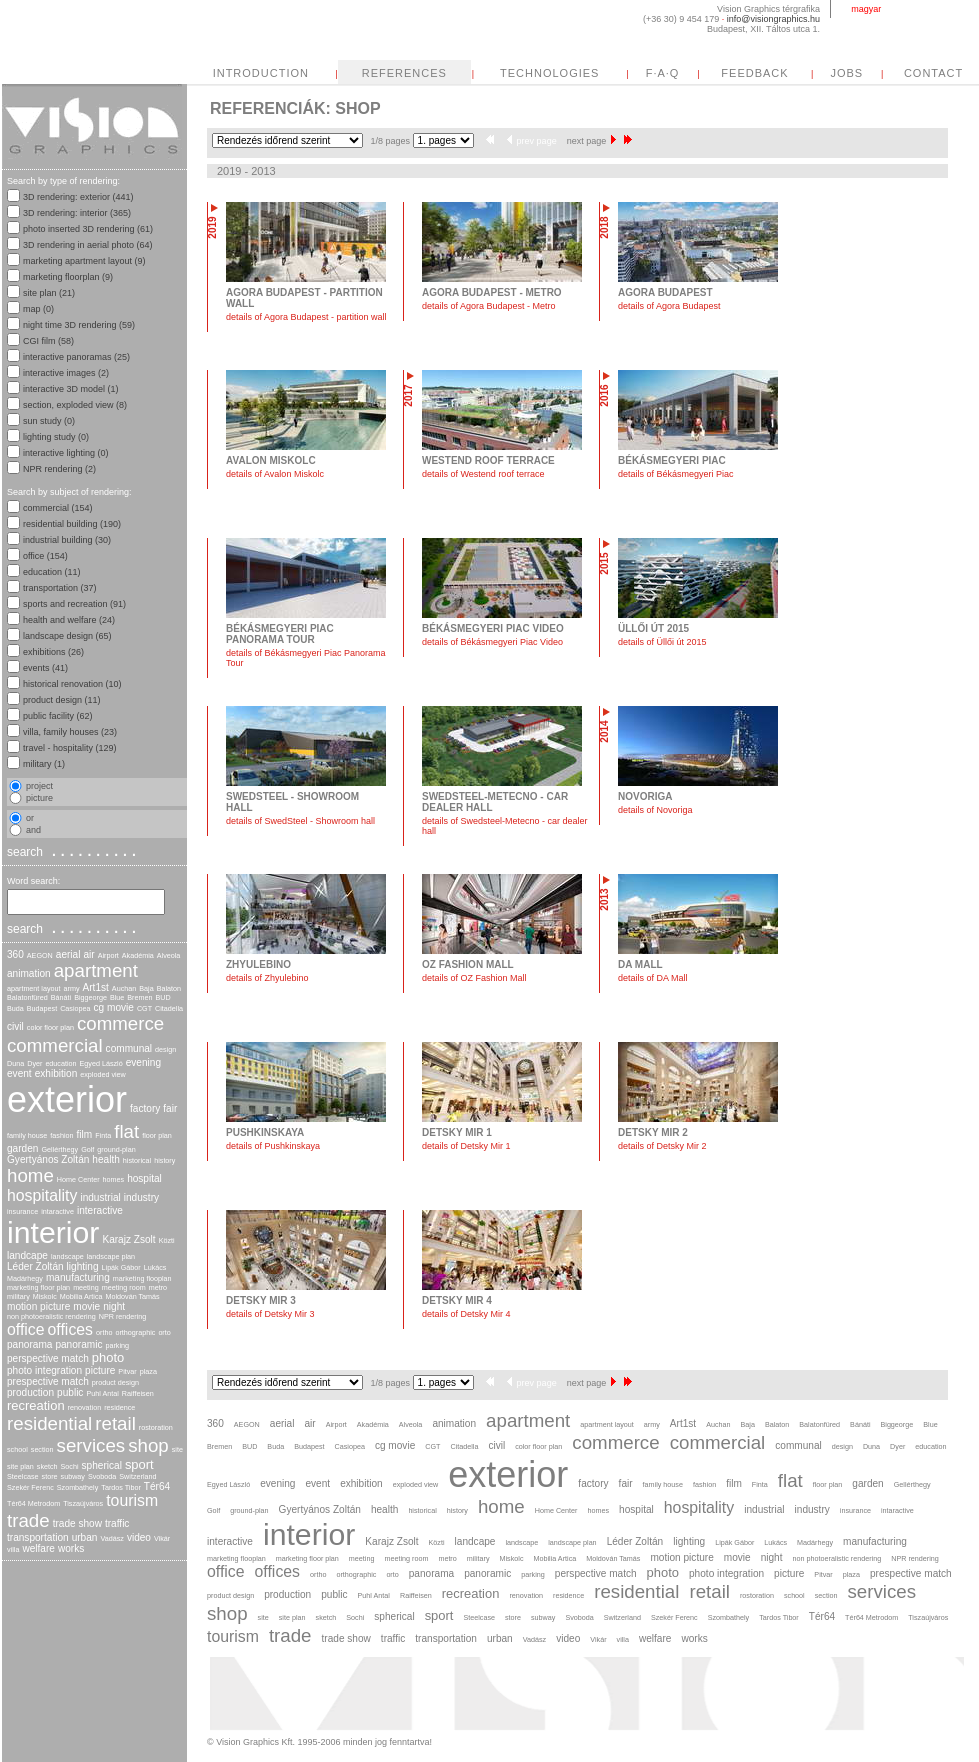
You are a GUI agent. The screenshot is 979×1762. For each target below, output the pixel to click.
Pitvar (127, 1371)
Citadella (169, 1008)
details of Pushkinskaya (273, 1146)
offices (70, 1329)
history (164, 1160)
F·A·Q (663, 73)
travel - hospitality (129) (70, 748)
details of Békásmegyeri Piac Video (492, 642)
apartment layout (34, 988)
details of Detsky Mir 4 (466, 1314)
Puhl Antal (102, 1393)
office (26, 1329)
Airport (108, 955)
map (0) (38, 309)
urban (85, 1537)
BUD (163, 997)
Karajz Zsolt (128, 1239)
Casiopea (75, 1008)
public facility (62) (58, 716)
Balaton (169, 988)
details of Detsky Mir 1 (466, 1146)
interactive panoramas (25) (76, 357)
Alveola (169, 955)
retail (115, 1423)
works (71, 1548)
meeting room (124, 1287)
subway (73, 1476)
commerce (120, 1023)
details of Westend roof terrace (483, 474)
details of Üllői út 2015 (662, 642)
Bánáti (61, 997)
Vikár (162, 1538)
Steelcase (23, 1476)
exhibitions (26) (53, 652)
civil (15, 1026)
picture (100, 1370)
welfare (38, 1548)
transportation (38, 1537)
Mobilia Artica (81, 1296)
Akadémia (138, 955)
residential (49, 1423)
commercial (55, 1045)
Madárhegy (25, 1278)
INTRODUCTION (261, 73)
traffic (117, 1523)
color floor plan (50, 1027)
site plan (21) (49, 293)
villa (13, 1549)
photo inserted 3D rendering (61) (88, 229)
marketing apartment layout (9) (84, 261)
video (139, 1537)
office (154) (45, 556)
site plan (20, 1466)
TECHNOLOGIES (549, 73)
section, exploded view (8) (75, 405)
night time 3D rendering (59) (79, 325)
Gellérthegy (59, 1149)
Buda (15, 1008)
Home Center (78, 1179)
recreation (36, 1405)
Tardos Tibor (121, 1487)
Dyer (34, 1063)
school (17, 1449)
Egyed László (101, 1063)
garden (22, 1148)
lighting (83, 1266)
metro (158, 1287)
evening (143, 1062)
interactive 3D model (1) (71, 389)
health (105, 1159)
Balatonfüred (27, 997)
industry (141, 1197)
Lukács (155, 1267)
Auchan (124, 988)
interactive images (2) (66, 373)
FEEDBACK (754, 73)
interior (53, 1232)
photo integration (44, 1370)
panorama (29, 1344)
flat (126, 1131)
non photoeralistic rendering (51, 1316)
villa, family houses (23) (70, 732)
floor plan (157, 1135)
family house (27, 1135)
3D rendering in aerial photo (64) (88, 245)
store (50, 1476)
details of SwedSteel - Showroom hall (300, 821)
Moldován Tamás (132, 1296)
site (177, 1449)
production (30, 1392)
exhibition (56, 1073)
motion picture (38, 1306)
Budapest (42, 1008)
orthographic (135, 1332)
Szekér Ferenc (30, 1487)
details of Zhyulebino (267, 978)
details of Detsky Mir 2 (662, 1146)
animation (29, 973)
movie (86, 1306)
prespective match (48, 1381)
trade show (77, 1523)
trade (28, 1520)
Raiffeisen (138, 1393)
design (165, 1049)
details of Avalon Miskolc (275, 474)
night (114, 1306)
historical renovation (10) (72, 684)
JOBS (846, 73)
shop (148, 1445)
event (19, 1073)
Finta (103, 1135)
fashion (61, 1135)
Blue (117, 997)
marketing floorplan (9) (68, 277)
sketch (47, 1466)
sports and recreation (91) (74, 604)
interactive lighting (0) (66, 453)
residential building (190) (72, 524)
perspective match (48, 1358)
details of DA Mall (653, 978)
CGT (144, 1008)
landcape (27, 1255)
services (91, 1445)
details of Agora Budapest (669, 306)
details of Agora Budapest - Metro (489, 306)
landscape (67, 1256)
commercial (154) (58, 508)
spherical (102, 1465)
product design (115, 1382)
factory (145, 1108)
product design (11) (62, 700)
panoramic (78, 1344)
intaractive (57, 1211)
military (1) (44, 764)
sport (139, 1464)
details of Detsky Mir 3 (270, 1314)
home (30, 1175)
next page (592, 141)
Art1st (96, 987)
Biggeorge (90, 997)
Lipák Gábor (121, 1267)
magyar (866, 9)
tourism (132, 1500)
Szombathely (78, 1487)
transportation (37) (60, 588)
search (74, 851)
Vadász (111, 1538)
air (88, 954)
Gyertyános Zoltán (48, 1159)
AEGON (40, 955)
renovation (85, 1407)
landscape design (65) (67, 636)
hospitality (42, 1195)
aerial (68, 954)
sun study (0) (49, 421)
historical (137, 1160)
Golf (87, 1149)
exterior (67, 1099)
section (42, 1449)
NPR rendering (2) (59, 469)
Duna (15, 1063)
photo (108, 1357)
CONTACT (933, 73)
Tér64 (157, 1486)
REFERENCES (404, 73)
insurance (22, 1211)
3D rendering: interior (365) (77, 213)
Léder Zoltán (35, 1266)
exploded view (103, 1074)
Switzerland (137, 1476)
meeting (86, 1287)
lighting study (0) (56, 437)
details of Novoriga (655, 810)
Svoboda (102, 1476)
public (70, 1392)
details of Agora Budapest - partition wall (306, 317)
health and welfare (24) (69, 620)
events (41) (45, 668)
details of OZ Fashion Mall (474, 978)
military (18, 1296)
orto (164, 1332)
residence (119, 1407)
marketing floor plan (38, 1287)
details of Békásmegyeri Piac (676, 474)
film (85, 1134)
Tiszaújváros (83, 1503)
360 (15, 954)
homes (114, 1179)
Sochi (70, 1466)
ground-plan (116, 1149)
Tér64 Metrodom (33, 1503)
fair (170, 1108)
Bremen (139, 997)
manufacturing (78, 1277)
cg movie (114, 1007)
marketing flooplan (142, 1278)
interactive (100, 1210)
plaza (148, 1371)
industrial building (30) (67, 540)
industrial (100, 1197)
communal (129, 1048)
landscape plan (111, 1256)
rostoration (156, 1427)
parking (117, 1345)
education (60, 1063)
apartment (96, 970)
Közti (167, 1240)
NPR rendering (123, 1316)
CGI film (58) (48, 341)
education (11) (52, 572)
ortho (104, 1332)
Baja (146, 988)
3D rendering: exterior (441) (78, 197)
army (72, 988)
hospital (144, 1178)
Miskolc (45, 1296)
